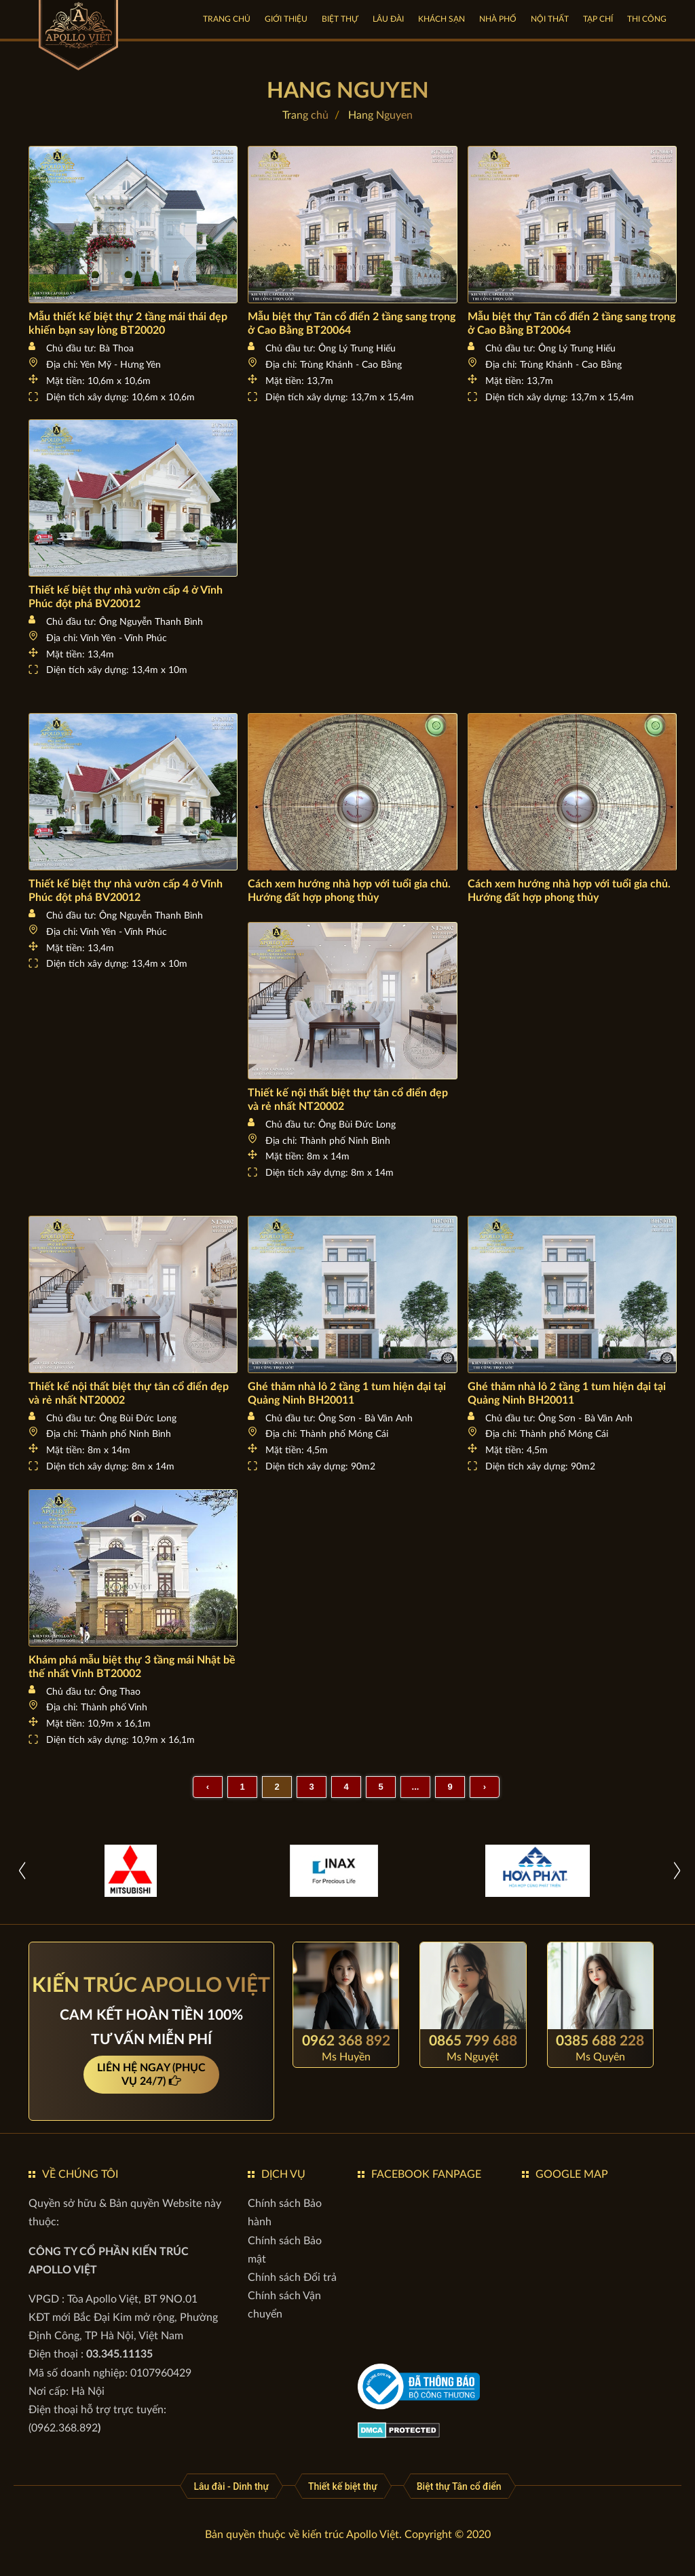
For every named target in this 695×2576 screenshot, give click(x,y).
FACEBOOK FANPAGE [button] (426, 2174)
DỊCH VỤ (283, 2174)
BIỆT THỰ (340, 19)
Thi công (646, 19)
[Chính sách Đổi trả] (292, 2277)
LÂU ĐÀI (388, 19)
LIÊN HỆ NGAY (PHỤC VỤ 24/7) (151, 2075)
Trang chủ (226, 19)
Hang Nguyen (380, 115)
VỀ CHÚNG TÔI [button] (80, 2174)
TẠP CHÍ (598, 19)
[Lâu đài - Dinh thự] (231, 2486)
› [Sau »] (484, 1787)
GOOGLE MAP (572, 2174)
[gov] (419, 2386)
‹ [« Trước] (207, 1787)
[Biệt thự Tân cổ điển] (459, 2486)
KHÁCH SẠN (441, 19)
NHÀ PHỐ (497, 19)
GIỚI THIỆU (286, 19)
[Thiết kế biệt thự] (342, 2486)
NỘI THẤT (550, 19)
